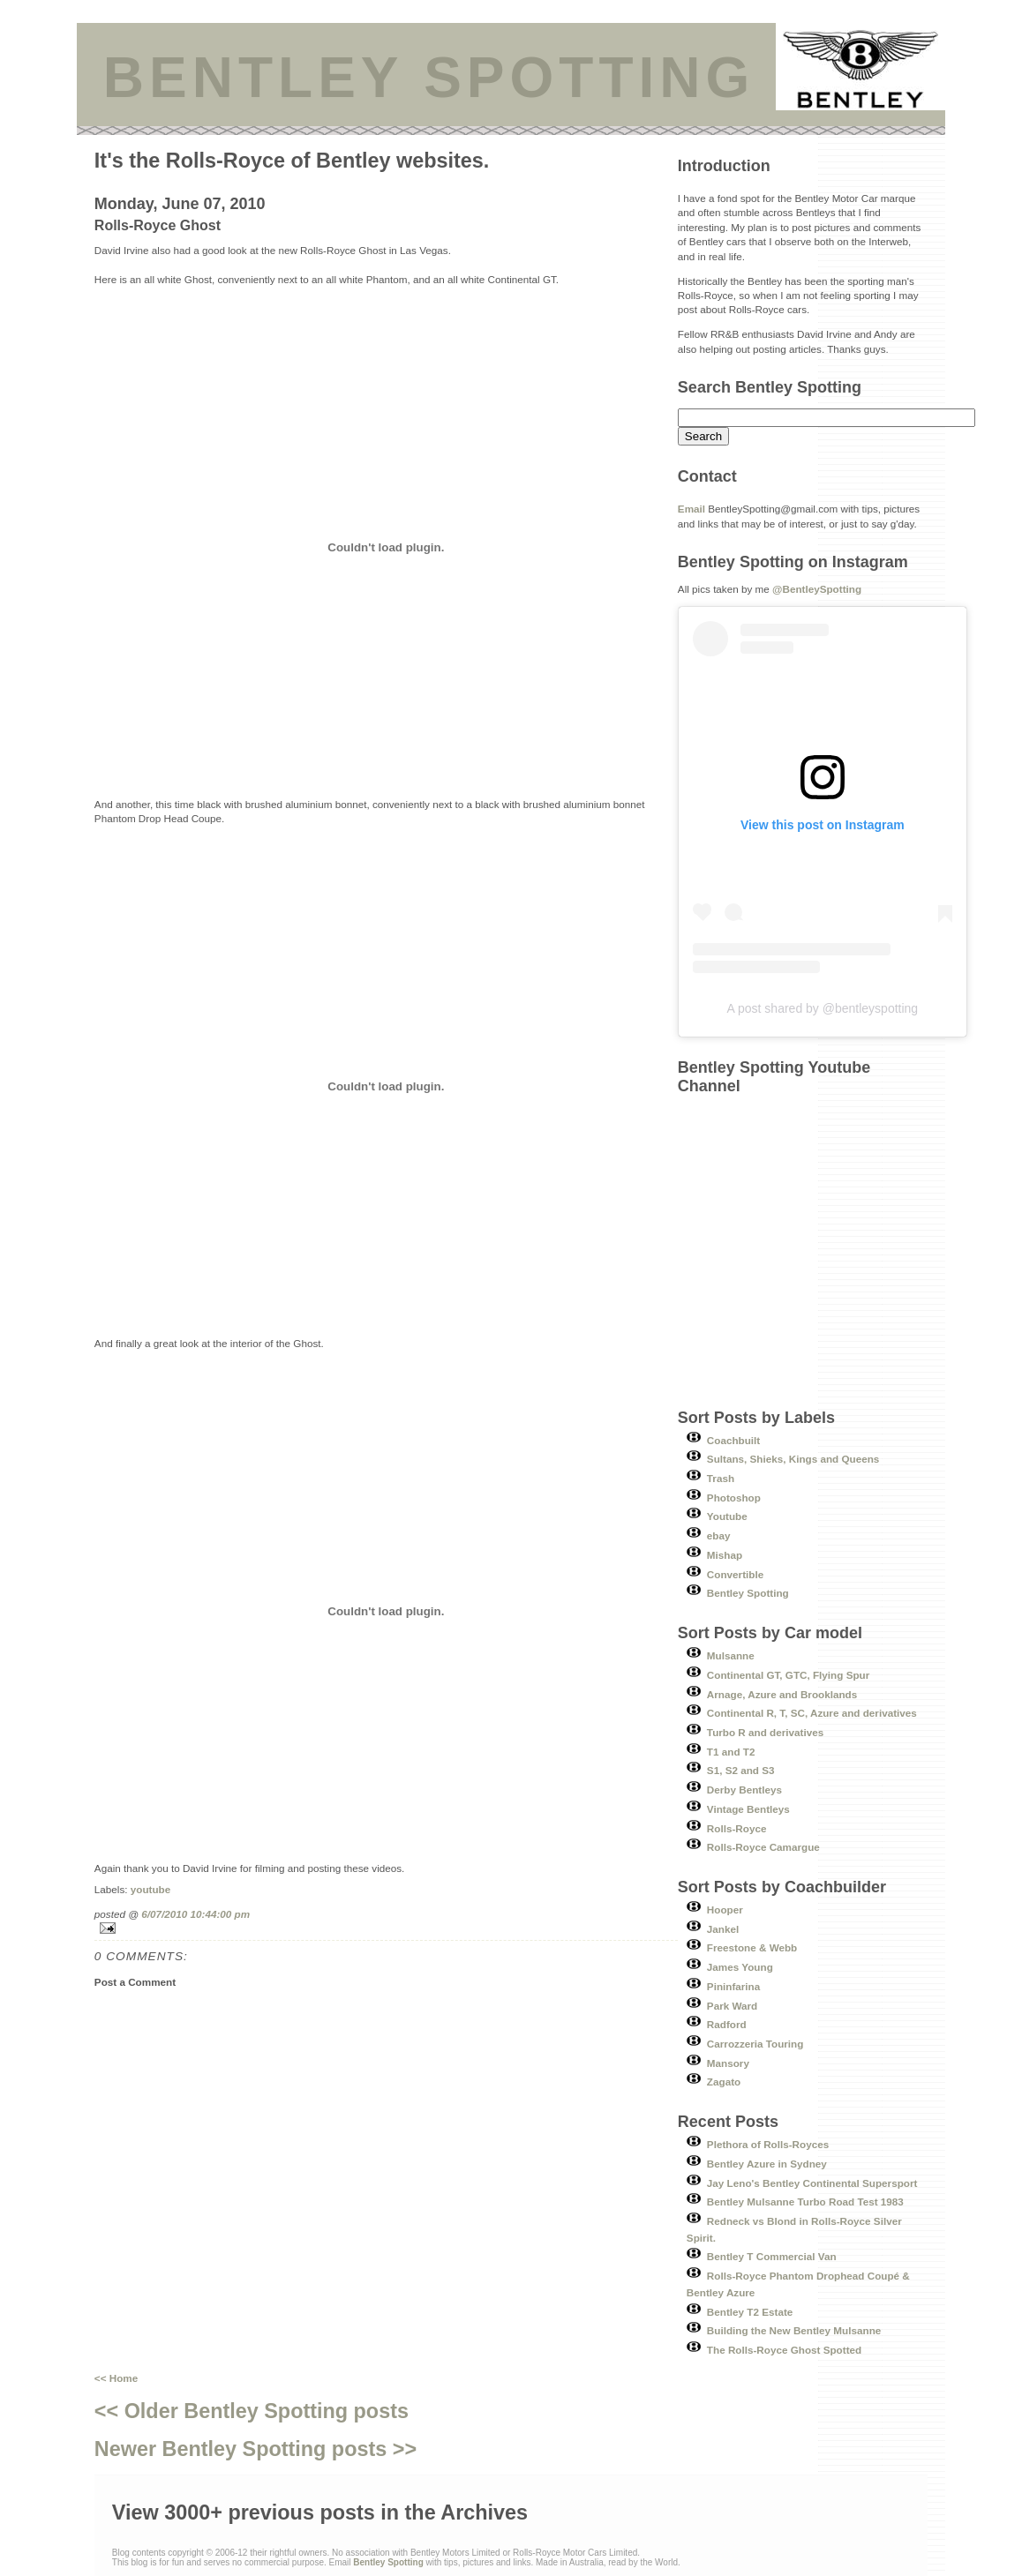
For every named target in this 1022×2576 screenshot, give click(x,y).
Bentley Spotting (748, 1593)
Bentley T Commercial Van (772, 2256)
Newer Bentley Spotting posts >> (255, 2448)
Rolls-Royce (737, 1828)
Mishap (724, 1555)
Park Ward (732, 2005)
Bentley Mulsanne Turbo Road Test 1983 (805, 2201)
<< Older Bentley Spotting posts (251, 2411)
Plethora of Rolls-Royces (768, 2144)
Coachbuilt (733, 1440)
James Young (740, 1967)
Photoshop (734, 1497)
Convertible (735, 1574)
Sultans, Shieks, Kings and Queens (793, 1458)
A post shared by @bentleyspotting (823, 1008)
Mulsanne (731, 1655)
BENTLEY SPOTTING (429, 77)
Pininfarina (733, 1986)
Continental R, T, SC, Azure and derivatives (812, 1713)
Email (691, 508)
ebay (719, 1535)
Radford (727, 2024)
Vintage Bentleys (748, 1809)
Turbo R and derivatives (765, 1732)
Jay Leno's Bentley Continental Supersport (812, 2183)
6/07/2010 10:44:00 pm (195, 1914)
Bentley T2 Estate (750, 2312)
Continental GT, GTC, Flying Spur (788, 1675)
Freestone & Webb (752, 1947)
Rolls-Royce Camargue (763, 1847)
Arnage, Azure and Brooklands (782, 1694)
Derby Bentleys (744, 1789)
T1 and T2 (731, 1751)
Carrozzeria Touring (755, 2043)
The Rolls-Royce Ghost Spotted (784, 2349)
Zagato (723, 2081)
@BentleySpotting (816, 589)
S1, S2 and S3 (741, 1770)
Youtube (727, 1516)
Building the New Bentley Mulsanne (794, 2330)
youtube (150, 1889)
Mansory (728, 2063)
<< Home (116, 2378)
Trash (720, 1478)
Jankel (723, 1929)
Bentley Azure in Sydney (767, 2163)
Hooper (725, 1909)
